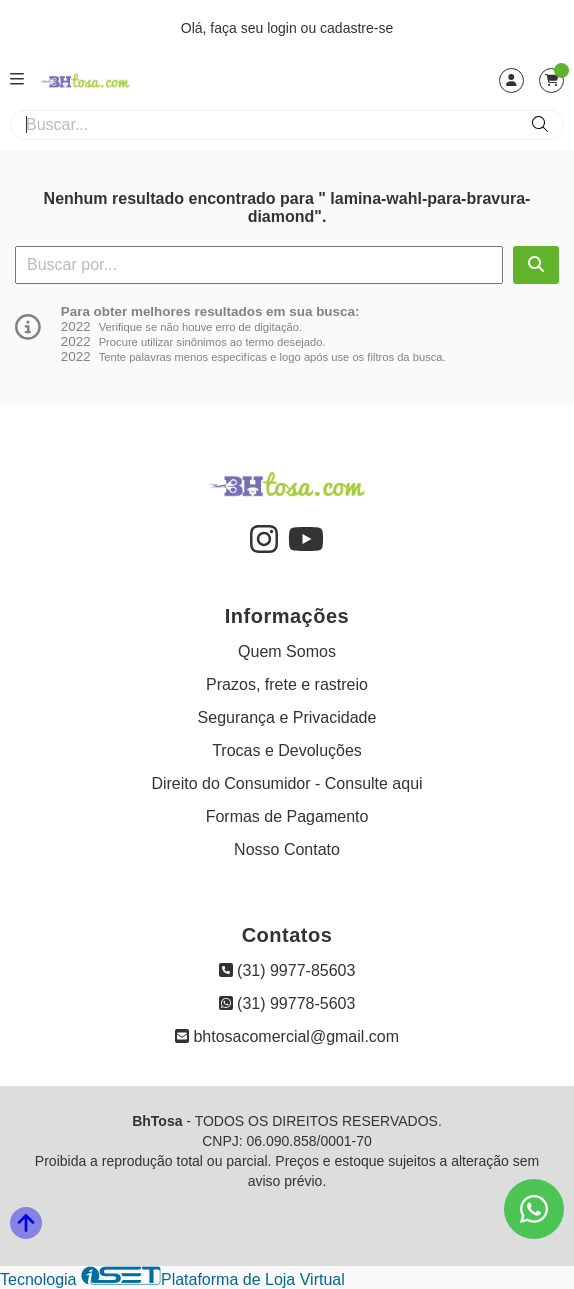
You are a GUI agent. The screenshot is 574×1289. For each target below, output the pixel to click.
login (283, 28)
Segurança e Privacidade (287, 717)
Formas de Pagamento (287, 816)
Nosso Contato (287, 849)
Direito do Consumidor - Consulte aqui (286, 783)
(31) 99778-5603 (287, 1003)
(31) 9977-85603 (287, 970)
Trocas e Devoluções (287, 750)
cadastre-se (356, 28)
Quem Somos (287, 651)
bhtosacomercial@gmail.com (287, 1036)
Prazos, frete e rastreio (287, 684)
